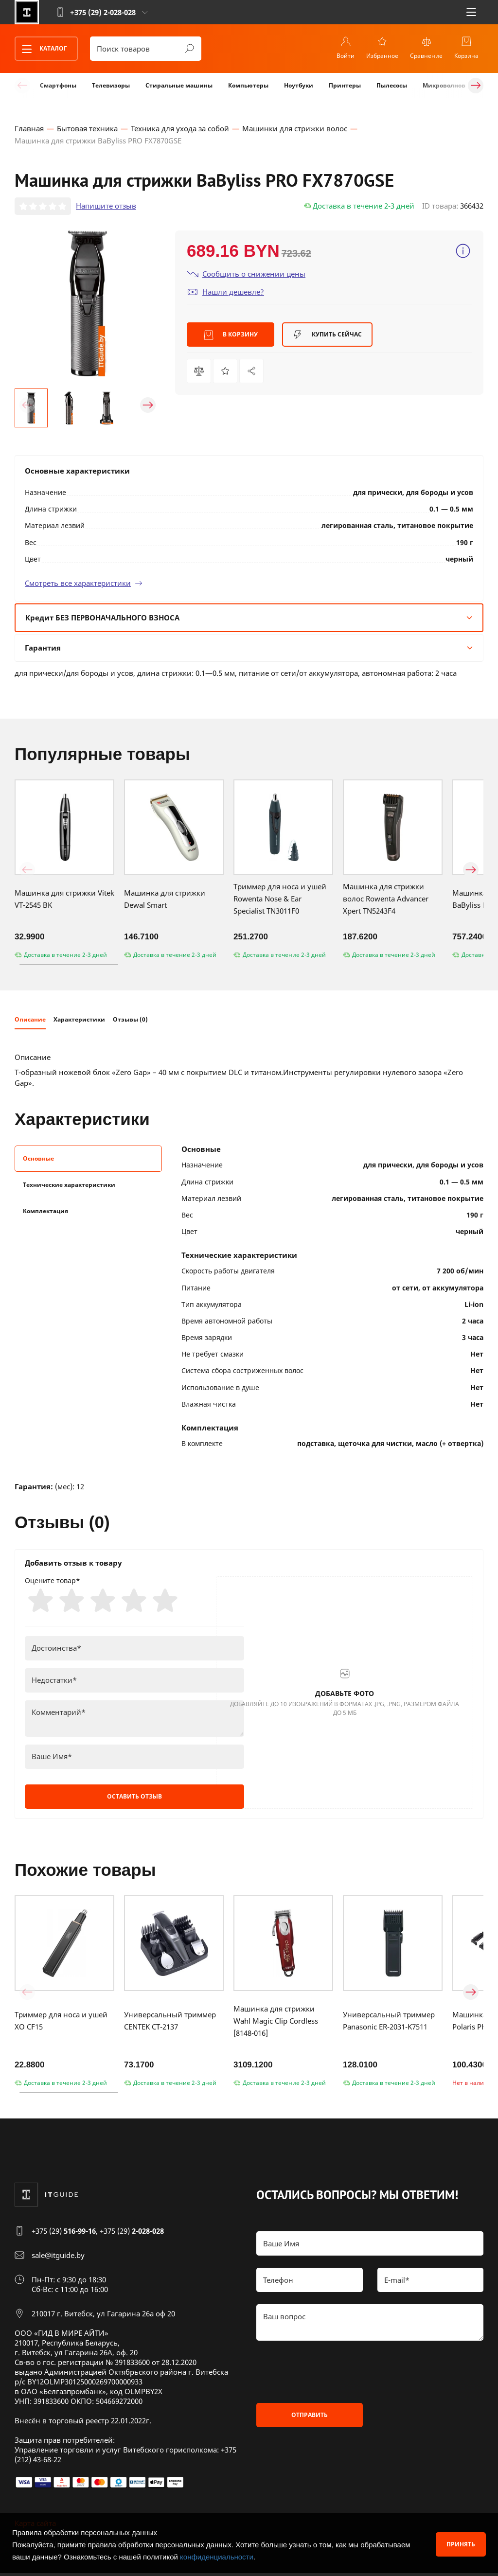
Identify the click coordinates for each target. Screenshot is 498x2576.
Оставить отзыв (134, 1799)
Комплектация (45, 1212)
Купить (327, 336)
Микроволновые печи (457, 85)
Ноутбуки (298, 85)
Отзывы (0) (130, 1021)
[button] (27, 406)
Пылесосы (391, 85)
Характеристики (79, 1021)
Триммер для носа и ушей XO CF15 (61, 2024)
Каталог (41, 49)
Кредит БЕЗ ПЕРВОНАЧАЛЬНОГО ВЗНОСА (249, 618)
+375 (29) (64, 2234)
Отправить (309, 2418)
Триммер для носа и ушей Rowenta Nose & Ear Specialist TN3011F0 (279, 900)
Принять (460, 2544)
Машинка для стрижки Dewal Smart (164, 900)
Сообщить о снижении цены (246, 275)
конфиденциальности (216, 2557)
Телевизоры (111, 85)
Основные (38, 1160)
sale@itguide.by (58, 2258)
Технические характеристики (69, 1186)
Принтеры (345, 85)
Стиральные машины (179, 85)
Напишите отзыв (106, 207)
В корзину (231, 336)
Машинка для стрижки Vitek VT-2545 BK (64, 900)
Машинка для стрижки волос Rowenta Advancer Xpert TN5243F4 (385, 900)
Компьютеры (248, 85)
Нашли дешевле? (225, 293)
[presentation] (330, 2375)
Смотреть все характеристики (83, 584)
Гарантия (249, 648)
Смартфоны (58, 85)
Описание (30, 1021)
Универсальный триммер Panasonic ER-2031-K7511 (389, 2024)
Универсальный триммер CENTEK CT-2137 (170, 2024)
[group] (87, 304)
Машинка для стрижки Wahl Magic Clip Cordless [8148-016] (275, 2024)
